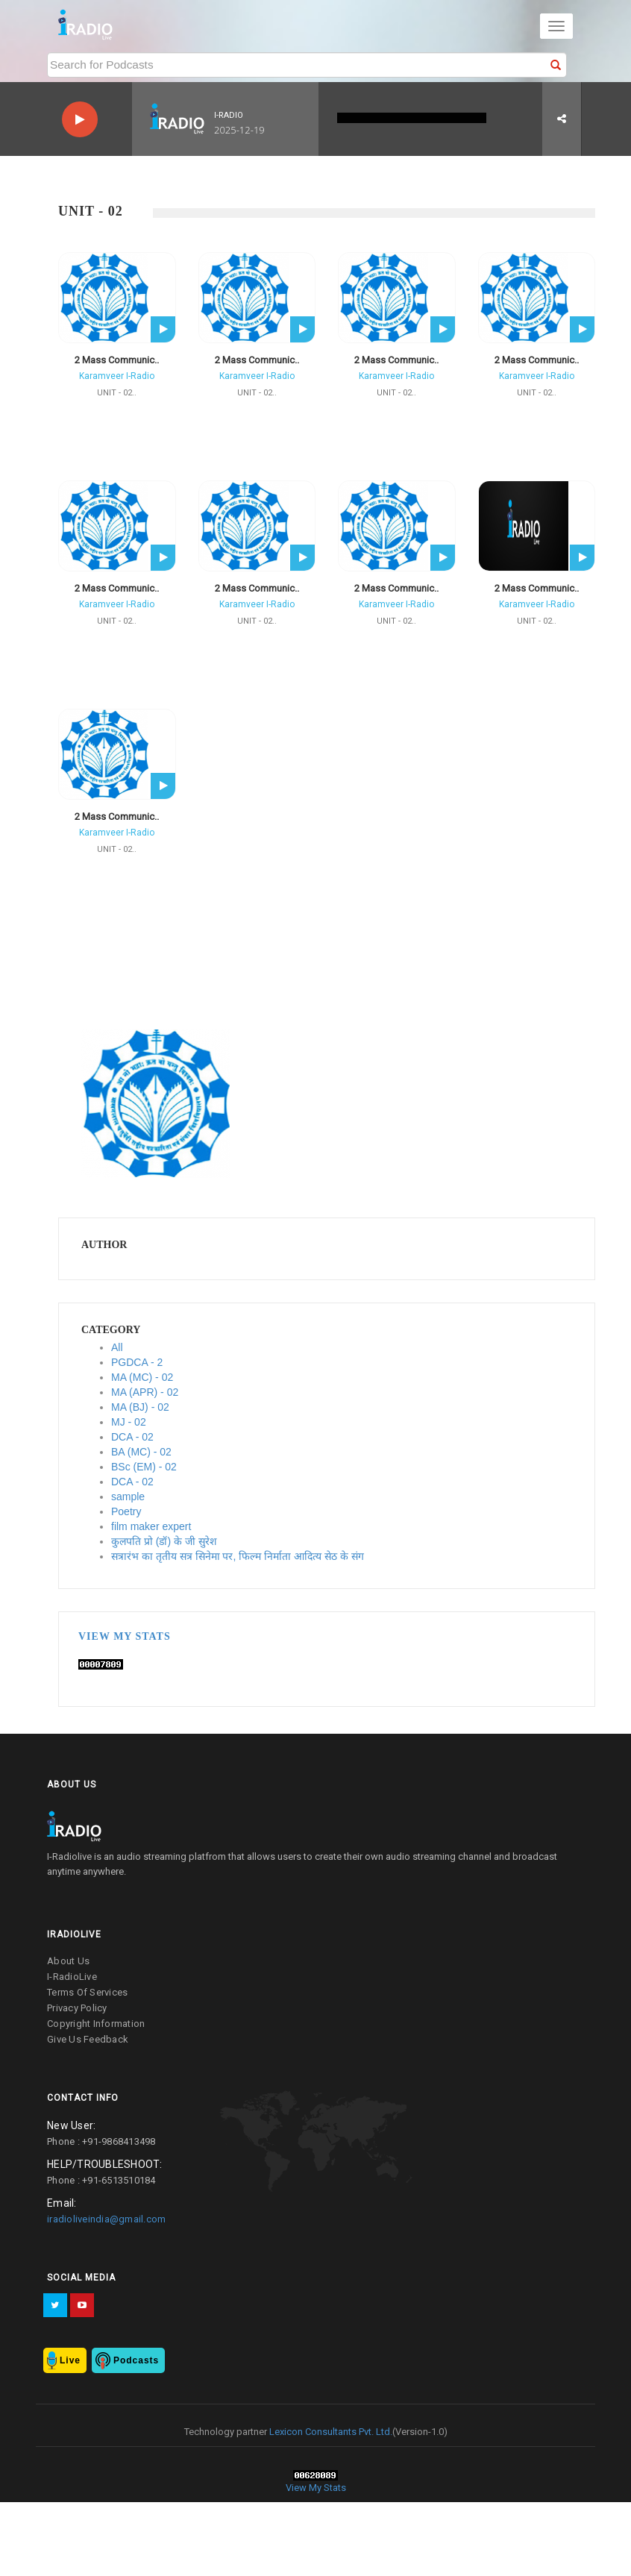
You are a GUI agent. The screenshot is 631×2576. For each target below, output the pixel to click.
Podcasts (136, 2360)
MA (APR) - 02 (144, 1392)
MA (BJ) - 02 (140, 1407)
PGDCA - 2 (137, 1362)
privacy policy (77, 2008)
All (117, 1347)
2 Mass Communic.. (117, 360)
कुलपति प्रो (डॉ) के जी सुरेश (164, 1541)
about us (68, 1961)
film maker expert (151, 1526)
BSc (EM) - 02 (144, 1467)
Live (70, 2360)
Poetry (126, 1511)
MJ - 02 (128, 1422)
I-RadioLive (72, 1976)
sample (128, 1496)
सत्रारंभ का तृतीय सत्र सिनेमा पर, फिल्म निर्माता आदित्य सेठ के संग (237, 1556)
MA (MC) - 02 (142, 1377)
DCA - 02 (132, 1437)
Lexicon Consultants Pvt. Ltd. (329, 2431)
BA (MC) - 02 (141, 1452)
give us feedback (87, 2039)
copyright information (96, 2023)
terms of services (87, 1992)
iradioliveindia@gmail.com (106, 2219)
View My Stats (124, 1636)
